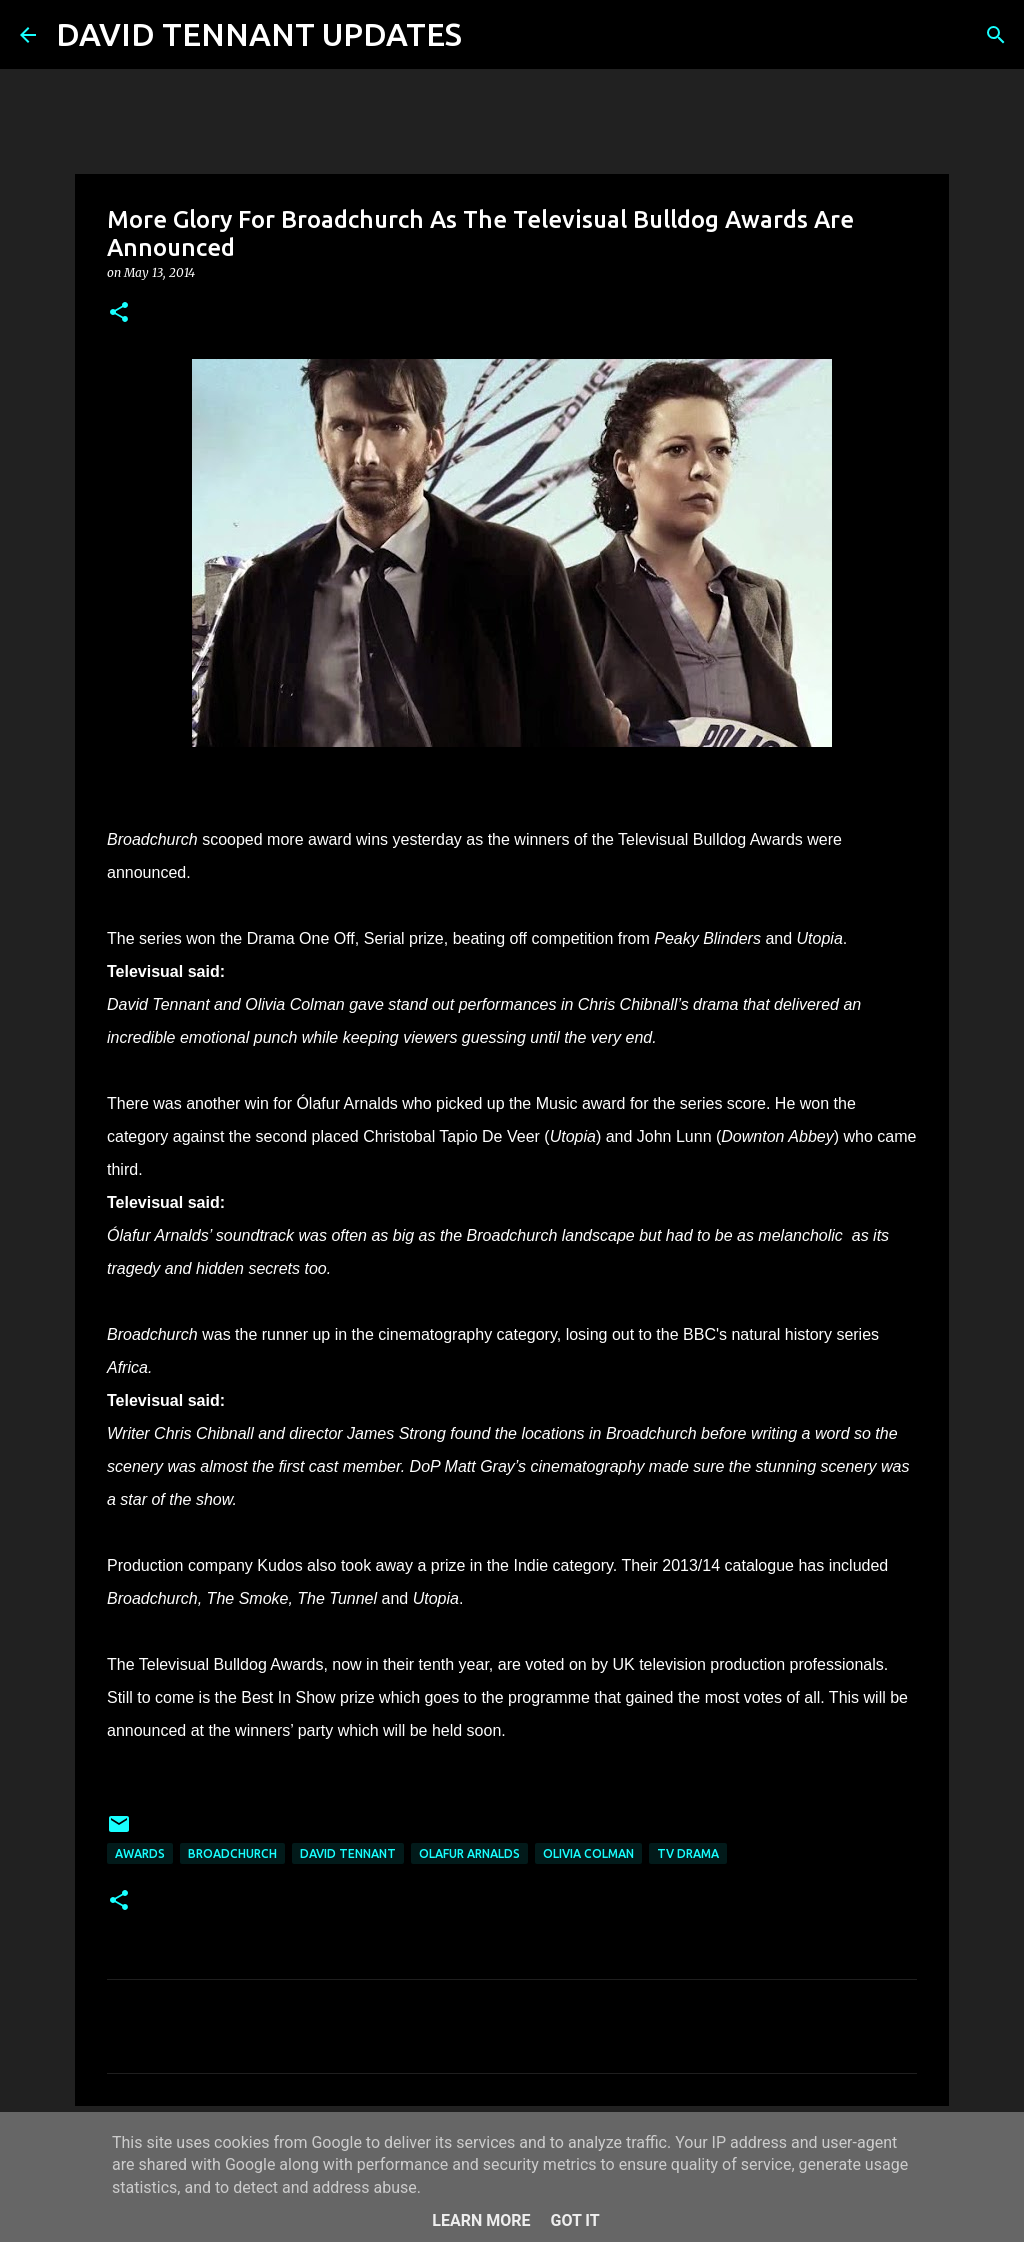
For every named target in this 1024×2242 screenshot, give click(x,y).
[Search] (490, 35)
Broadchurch (232, 1853)
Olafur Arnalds (469, 1853)
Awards (140, 1853)
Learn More (481, 2220)
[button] (119, 313)
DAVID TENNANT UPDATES (259, 34)
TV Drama (688, 1853)
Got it (574, 2220)
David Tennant (348, 1853)
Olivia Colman (588, 1853)
